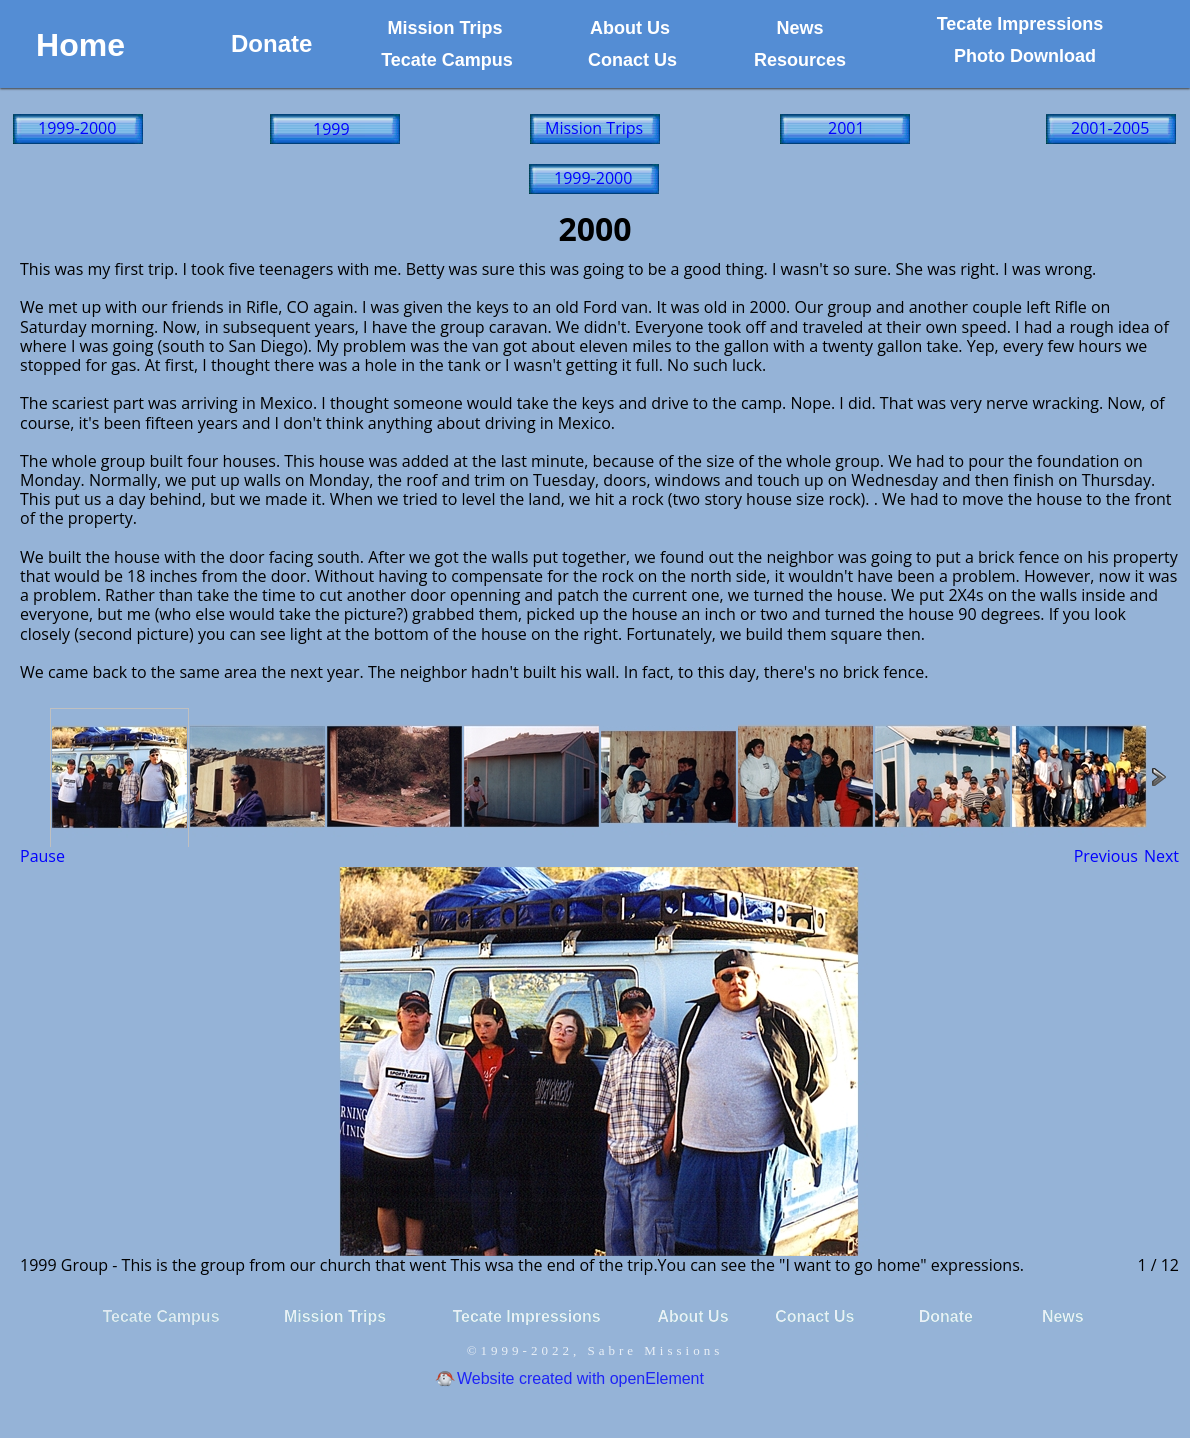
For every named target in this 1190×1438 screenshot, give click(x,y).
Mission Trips (594, 128)
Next (1161, 856)
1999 (331, 129)
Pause (42, 856)
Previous (1106, 856)
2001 (846, 128)
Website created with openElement (580, 1378)
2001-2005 (1110, 128)
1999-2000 (77, 128)
